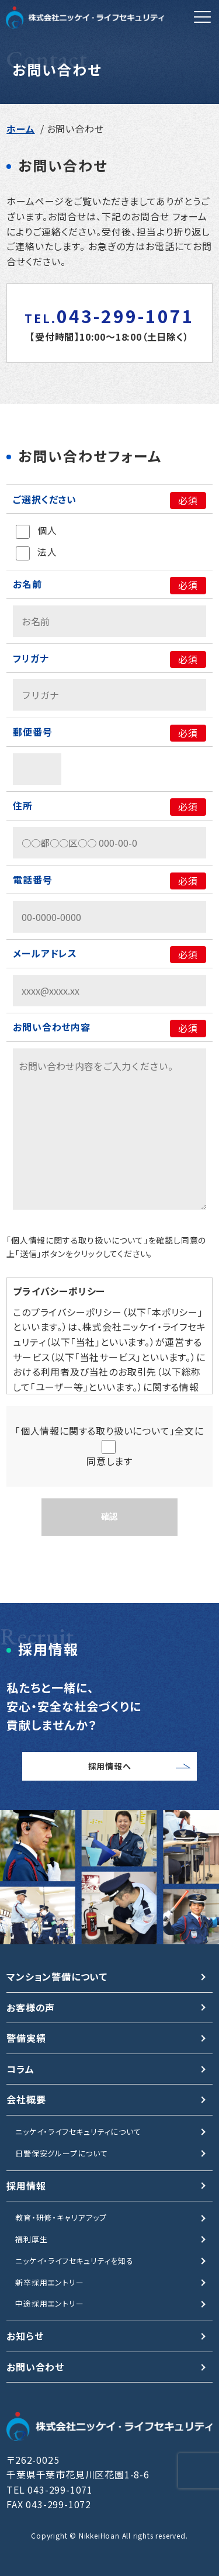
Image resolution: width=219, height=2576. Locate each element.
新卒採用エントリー (49, 2282)
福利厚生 (31, 2239)
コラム (20, 2069)
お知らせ (24, 2336)
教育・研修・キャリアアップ (60, 2217)
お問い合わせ (35, 2367)
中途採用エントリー (49, 2303)
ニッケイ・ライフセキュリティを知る (74, 2260)
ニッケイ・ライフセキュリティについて (78, 2131)
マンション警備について (56, 1976)
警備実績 (26, 2038)
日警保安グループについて (61, 2153)
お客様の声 (30, 2007)
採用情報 (26, 2186)
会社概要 (26, 2099)
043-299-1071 (109, 315)
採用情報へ (109, 1766)
